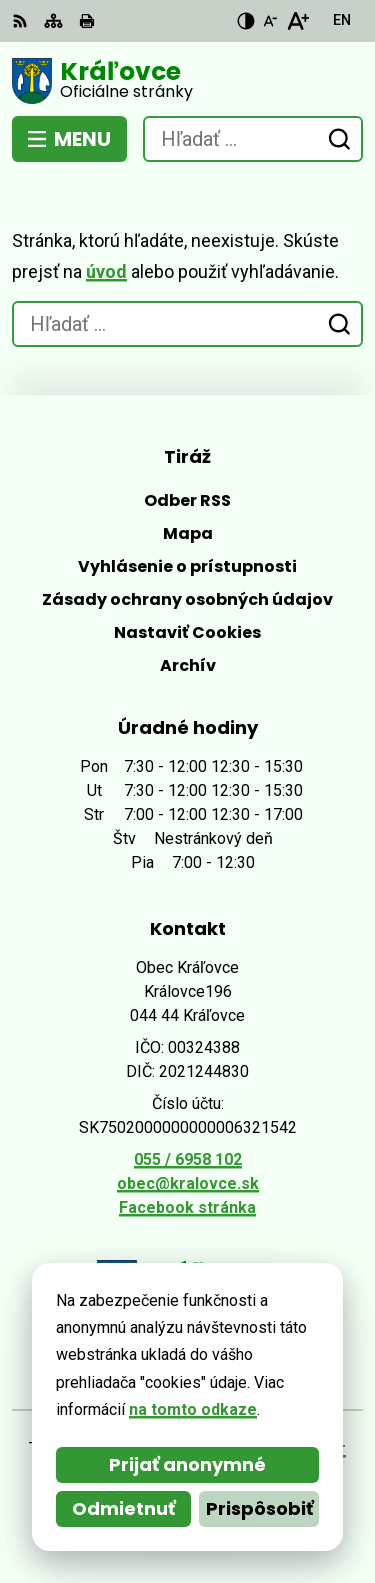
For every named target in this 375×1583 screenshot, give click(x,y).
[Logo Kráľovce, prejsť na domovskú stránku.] (187, 81)
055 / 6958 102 (188, 1159)
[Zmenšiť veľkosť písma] (270, 21)
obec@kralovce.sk (188, 1183)
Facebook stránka (187, 1207)
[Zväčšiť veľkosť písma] (297, 21)
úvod (106, 271)
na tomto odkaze (193, 1409)
